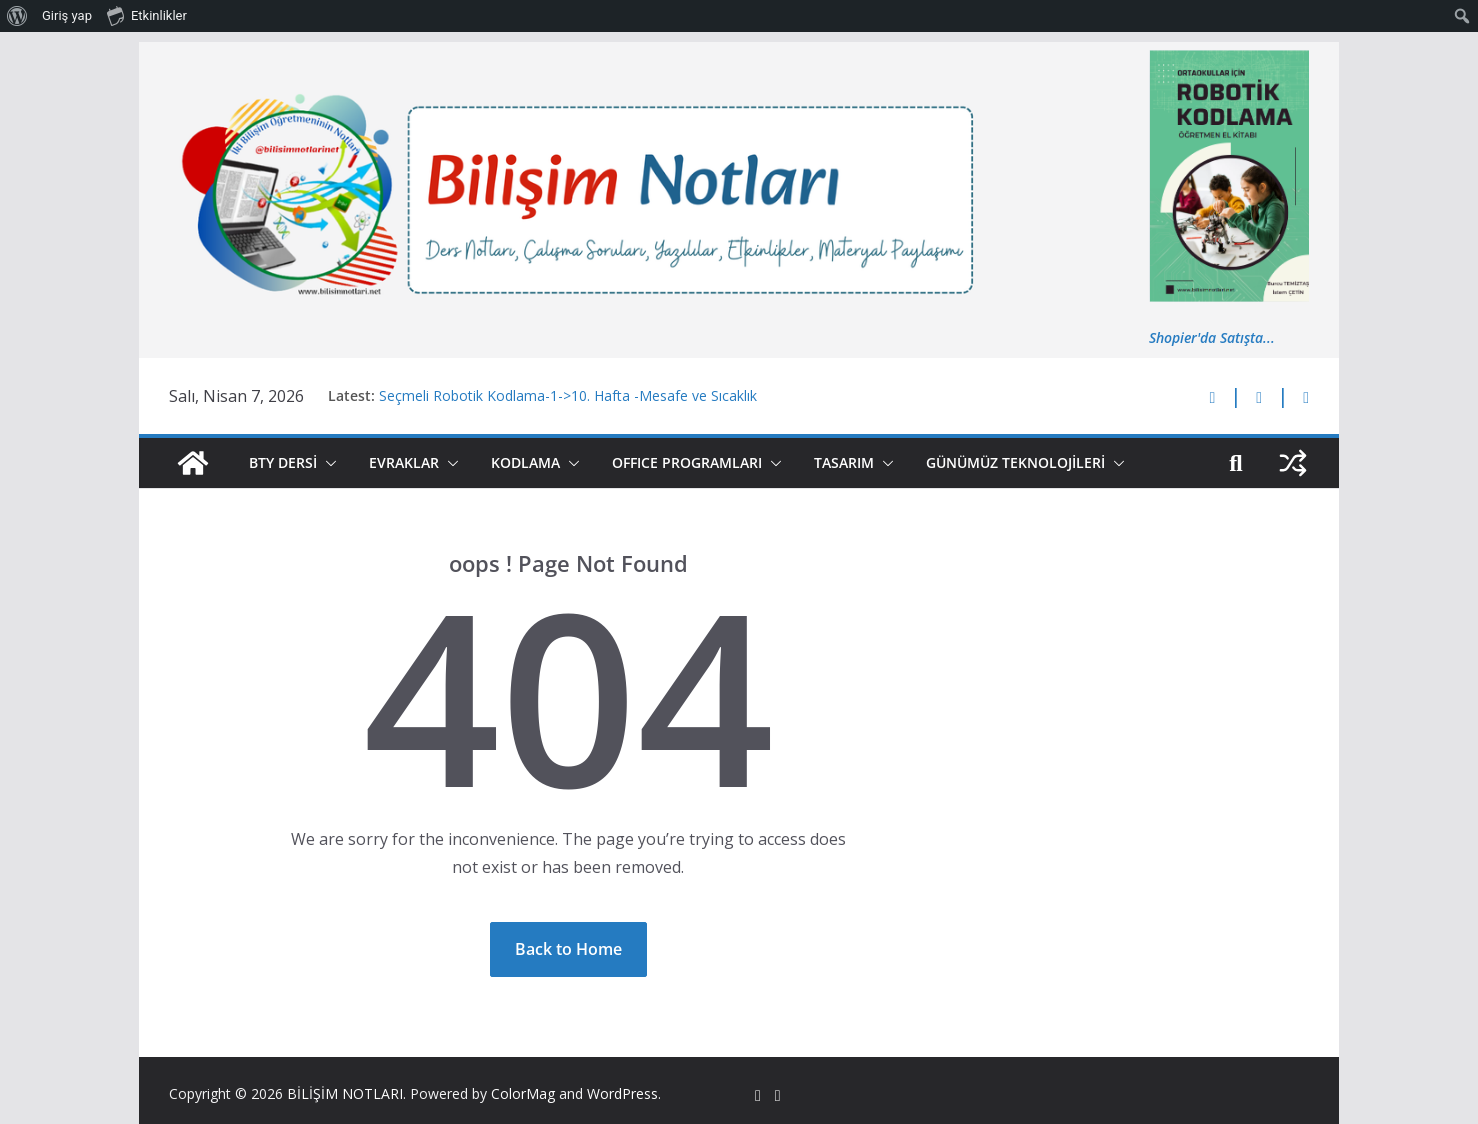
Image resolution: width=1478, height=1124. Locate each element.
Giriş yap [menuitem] (67, 15)
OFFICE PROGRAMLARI (687, 462)
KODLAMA (525, 462)
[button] (327, 463)
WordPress (622, 1093)
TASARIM (844, 462)
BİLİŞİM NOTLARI (345, 1093)
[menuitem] (17, 16)
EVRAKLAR (404, 462)
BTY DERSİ (283, 462)
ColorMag (523, 1093)
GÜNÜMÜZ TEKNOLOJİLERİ (1015, 462)
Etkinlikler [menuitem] (147, 15)
